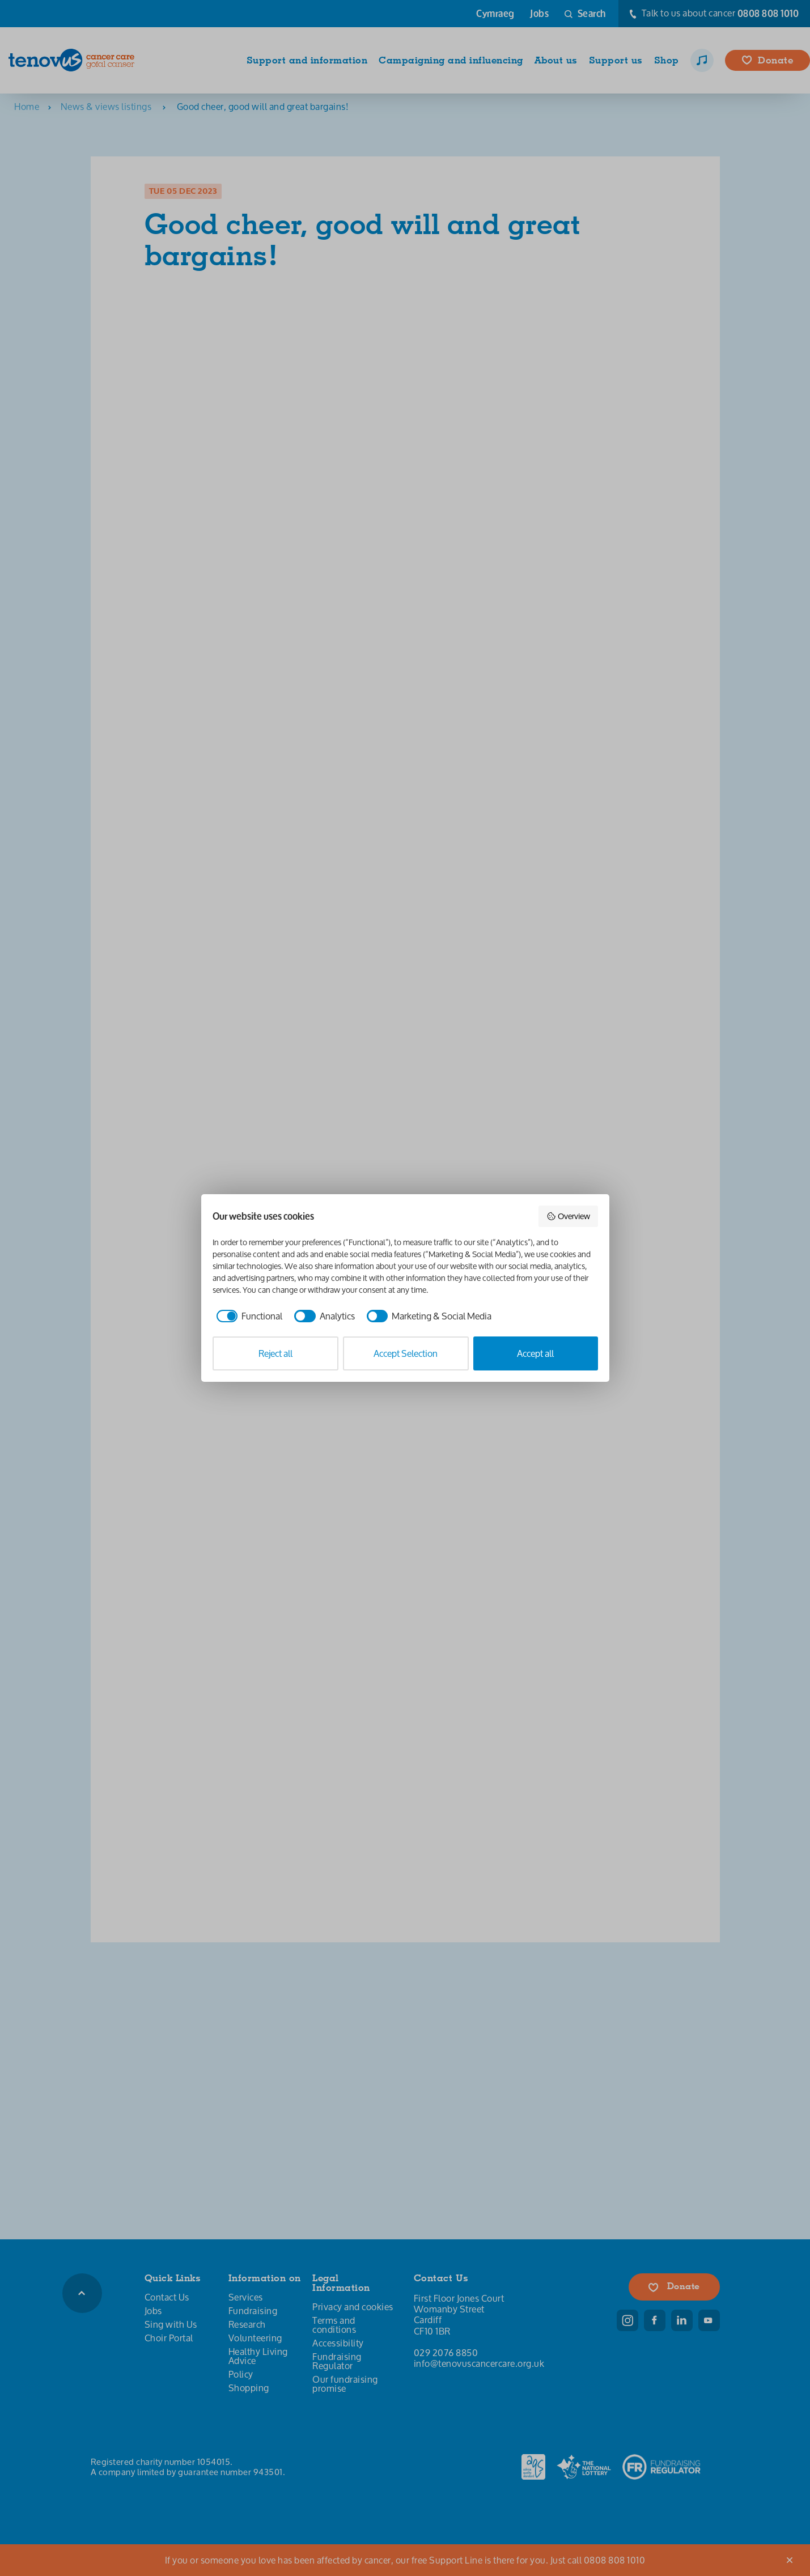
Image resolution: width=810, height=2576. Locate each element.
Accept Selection (406, 1353)
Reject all (275, 1353)
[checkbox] (248, 1316)
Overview (568, 1216)
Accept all (535, 1353)
